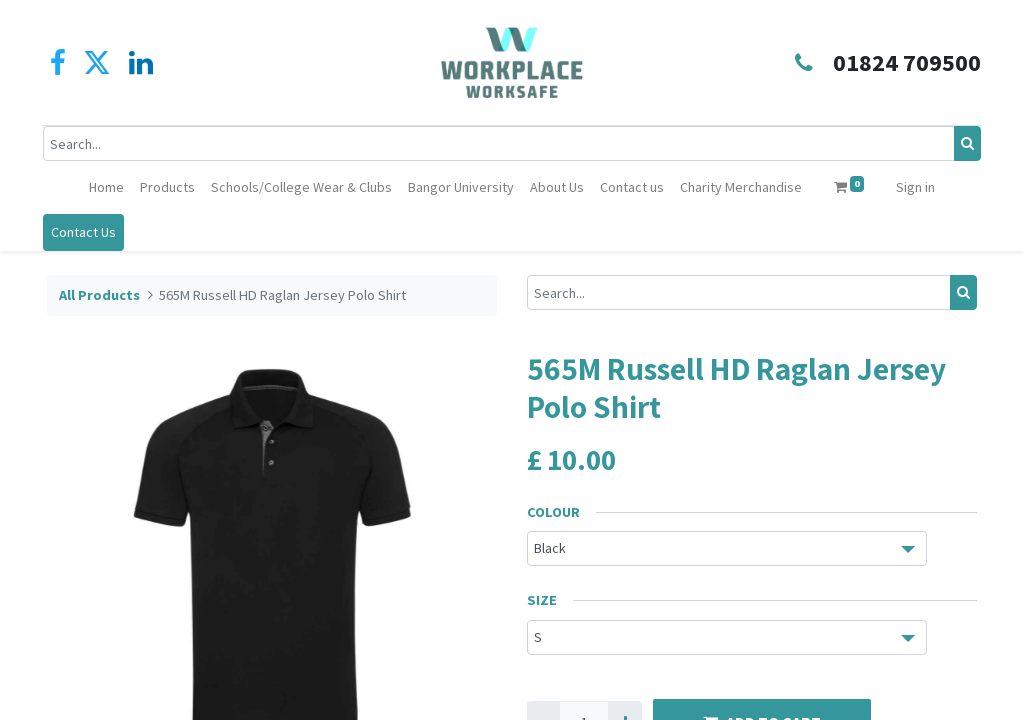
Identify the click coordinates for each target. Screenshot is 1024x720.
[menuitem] (106, 187)
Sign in (915, 187)
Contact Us (87, 232)
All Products (99, 295)
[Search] (963, 143)
